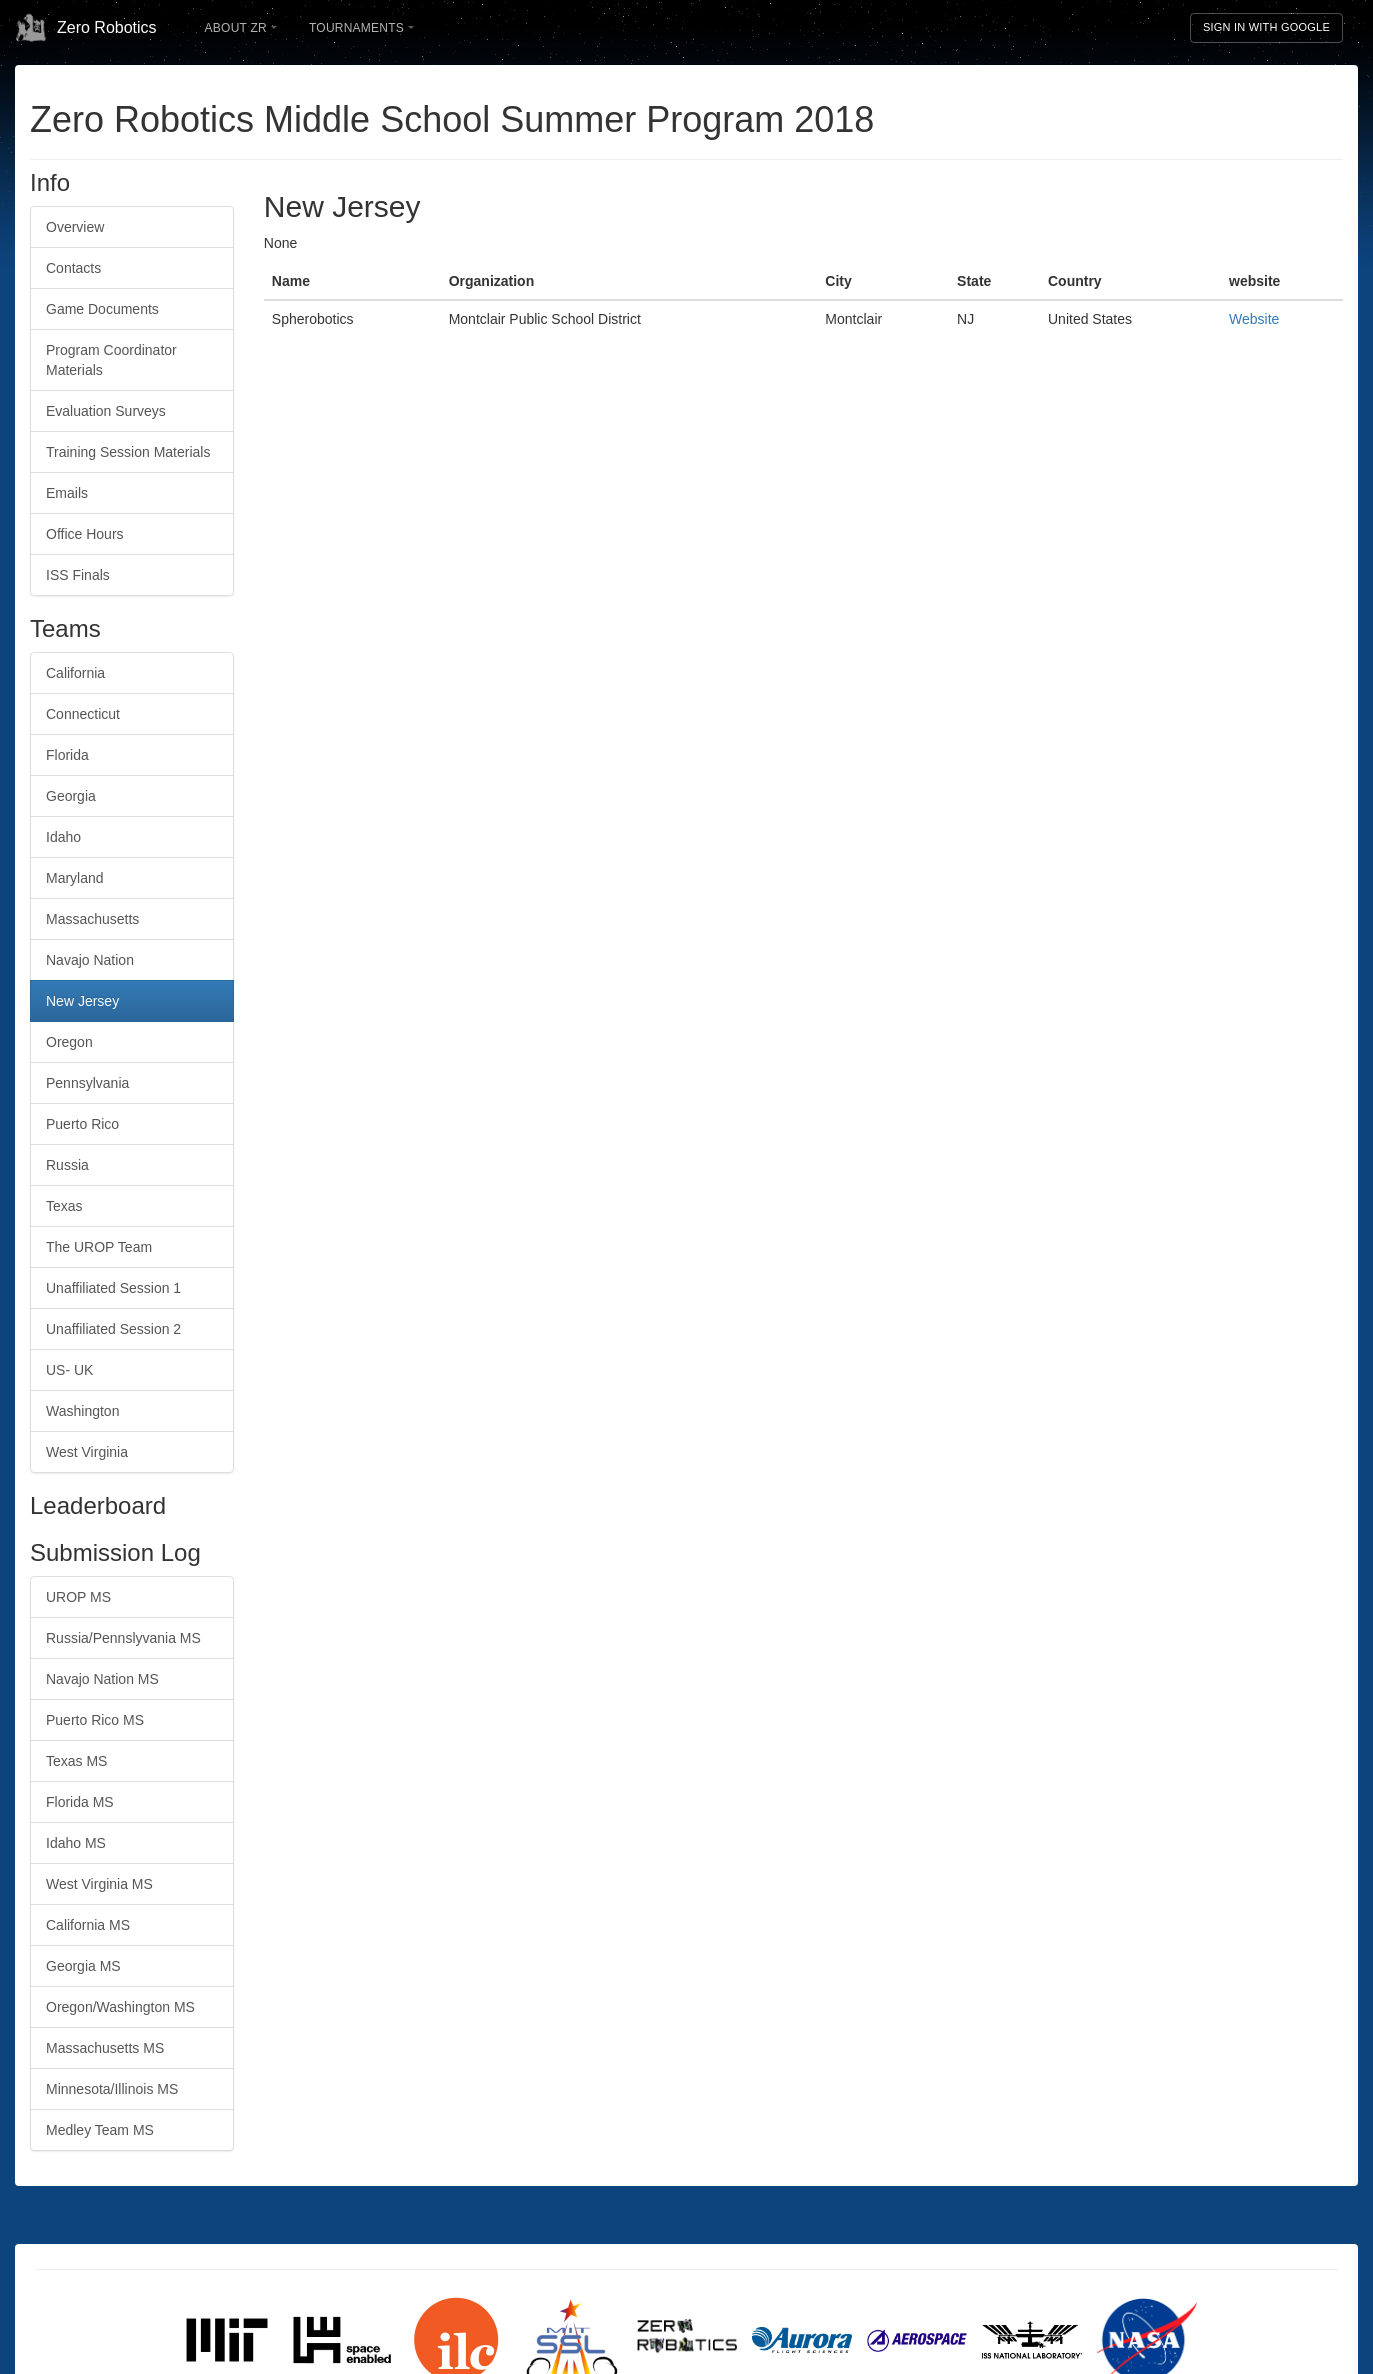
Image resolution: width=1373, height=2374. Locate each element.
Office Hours (85, 534)
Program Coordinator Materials (111, 360)
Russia (67, 1165)
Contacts (73, 268)
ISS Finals (78, 575)
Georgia (71, 796)
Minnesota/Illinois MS (112, 2089)
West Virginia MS (99, 1884)
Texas (64, 1206)
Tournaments (361, 28)
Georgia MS (83, 1966)
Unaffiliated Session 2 (113, 1329)
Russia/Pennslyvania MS (123, 1638)
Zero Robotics (86, 28)
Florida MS (80, 1802)
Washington (82, 1411)
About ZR (241, 28)
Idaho (63, 837)
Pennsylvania (87, 1083)
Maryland (75, 878)
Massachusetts (92, 919)
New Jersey (82, 1001)
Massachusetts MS (105, 2048)
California (75, 673)
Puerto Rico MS (95, 1720)
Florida (67, 755)
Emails (67, 493)
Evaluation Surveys (106, 411)
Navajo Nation (90, 960)
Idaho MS (76, 1843)
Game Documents (102, 309)
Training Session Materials (128, 452)
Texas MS (76, 1761)
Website (1254, 319)
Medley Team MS (100, 2130)
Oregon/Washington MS (120, 2007)
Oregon (69, 1042)
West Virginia (87, 1452)
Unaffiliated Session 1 (113, 1288)
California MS (88, 1925)
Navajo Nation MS (102, 1679)
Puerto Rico (82, 1124)
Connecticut (83, 714)
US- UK (69, 1370)
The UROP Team (99, 1247)
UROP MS (78, 1597)
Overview (75, 227)
